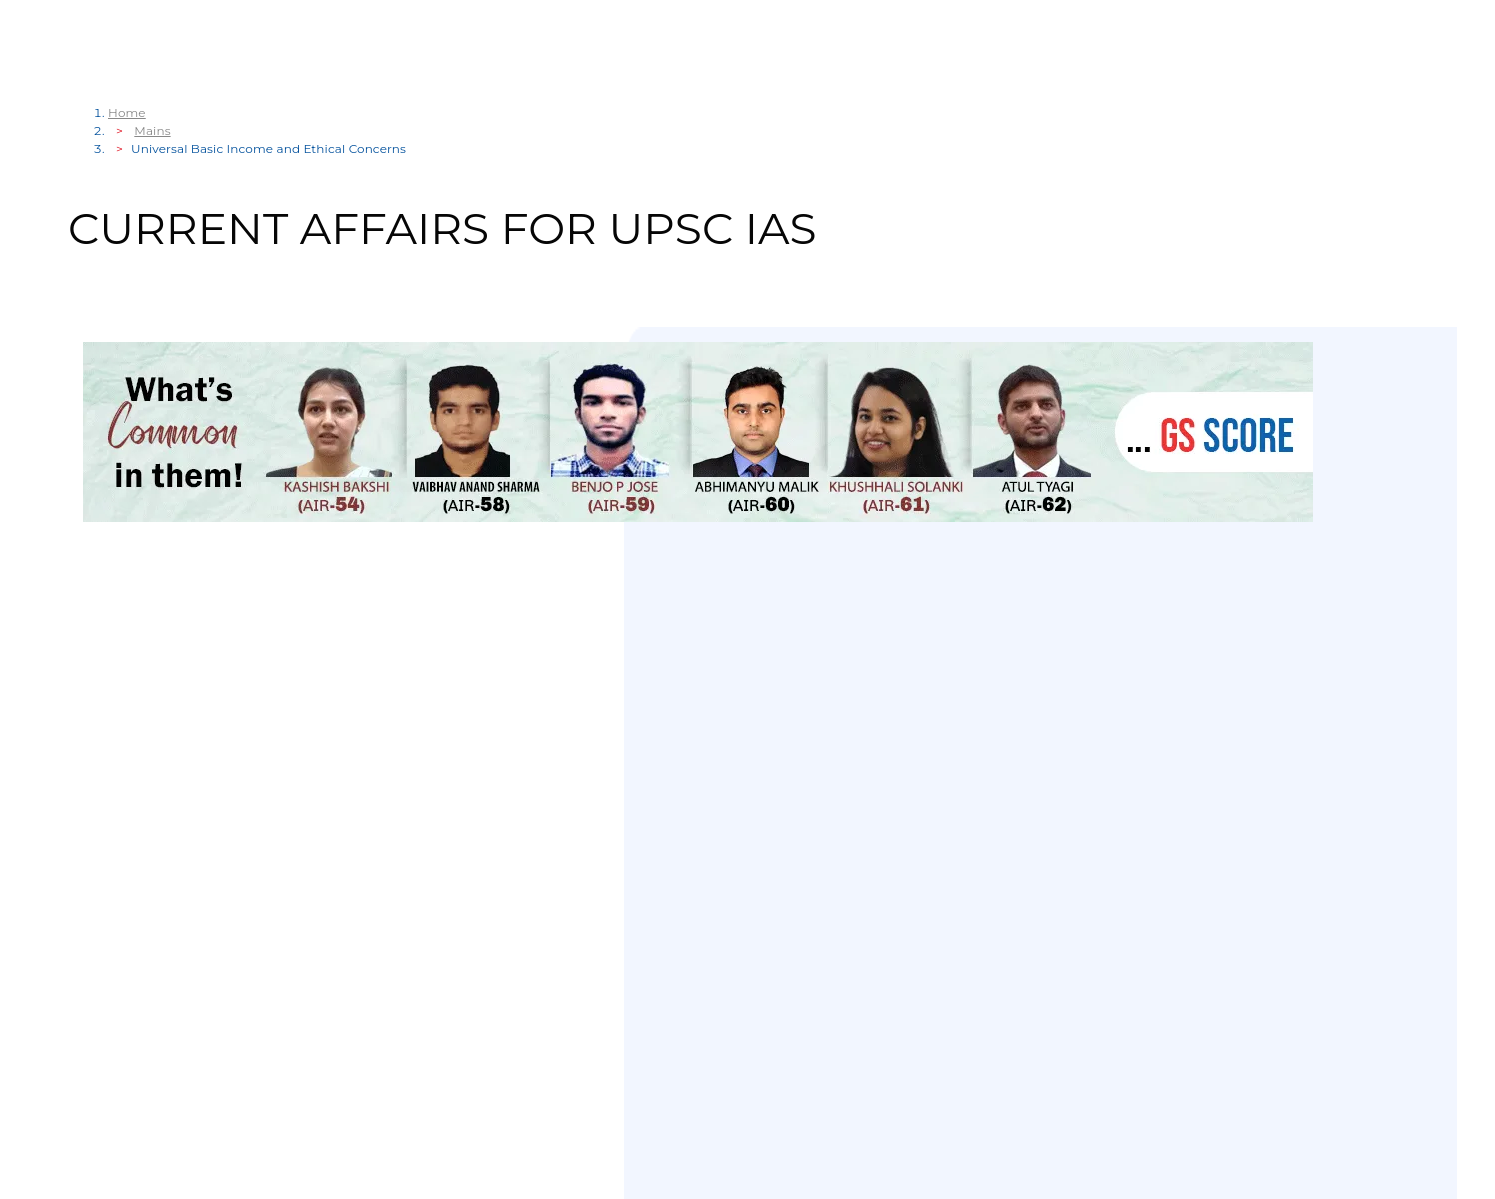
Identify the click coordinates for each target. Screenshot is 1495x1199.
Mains (152, 130)
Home (127, 112)
